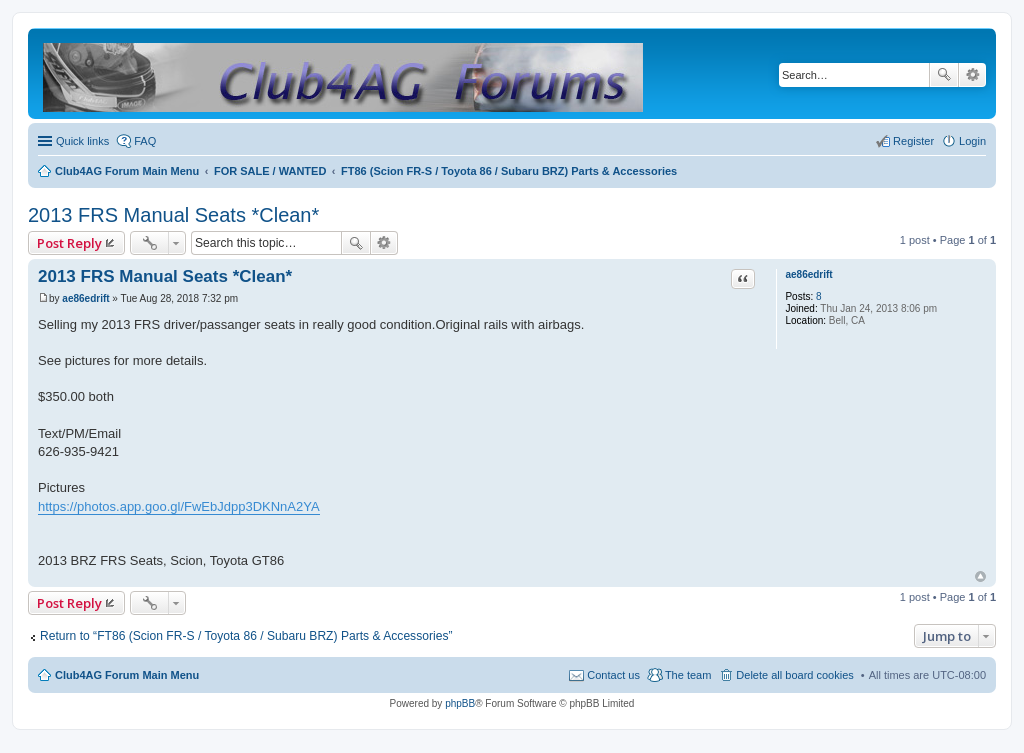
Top (980, 576)
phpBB (460, 703)
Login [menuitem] (972, 141)
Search (944, 75)
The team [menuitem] (688, 675)
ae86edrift (808, 274)
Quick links (82, 141)
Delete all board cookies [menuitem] (794, 675)
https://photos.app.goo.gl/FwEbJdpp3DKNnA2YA (179, 506)
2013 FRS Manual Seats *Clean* (173, 215)
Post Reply (69, 243)
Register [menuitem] (913, 141)
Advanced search (972, 75)
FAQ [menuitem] (145, 141)
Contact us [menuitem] (613, 675)
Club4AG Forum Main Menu (127, 675)
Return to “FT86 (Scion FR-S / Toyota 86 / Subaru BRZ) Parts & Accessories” (246, 636)
